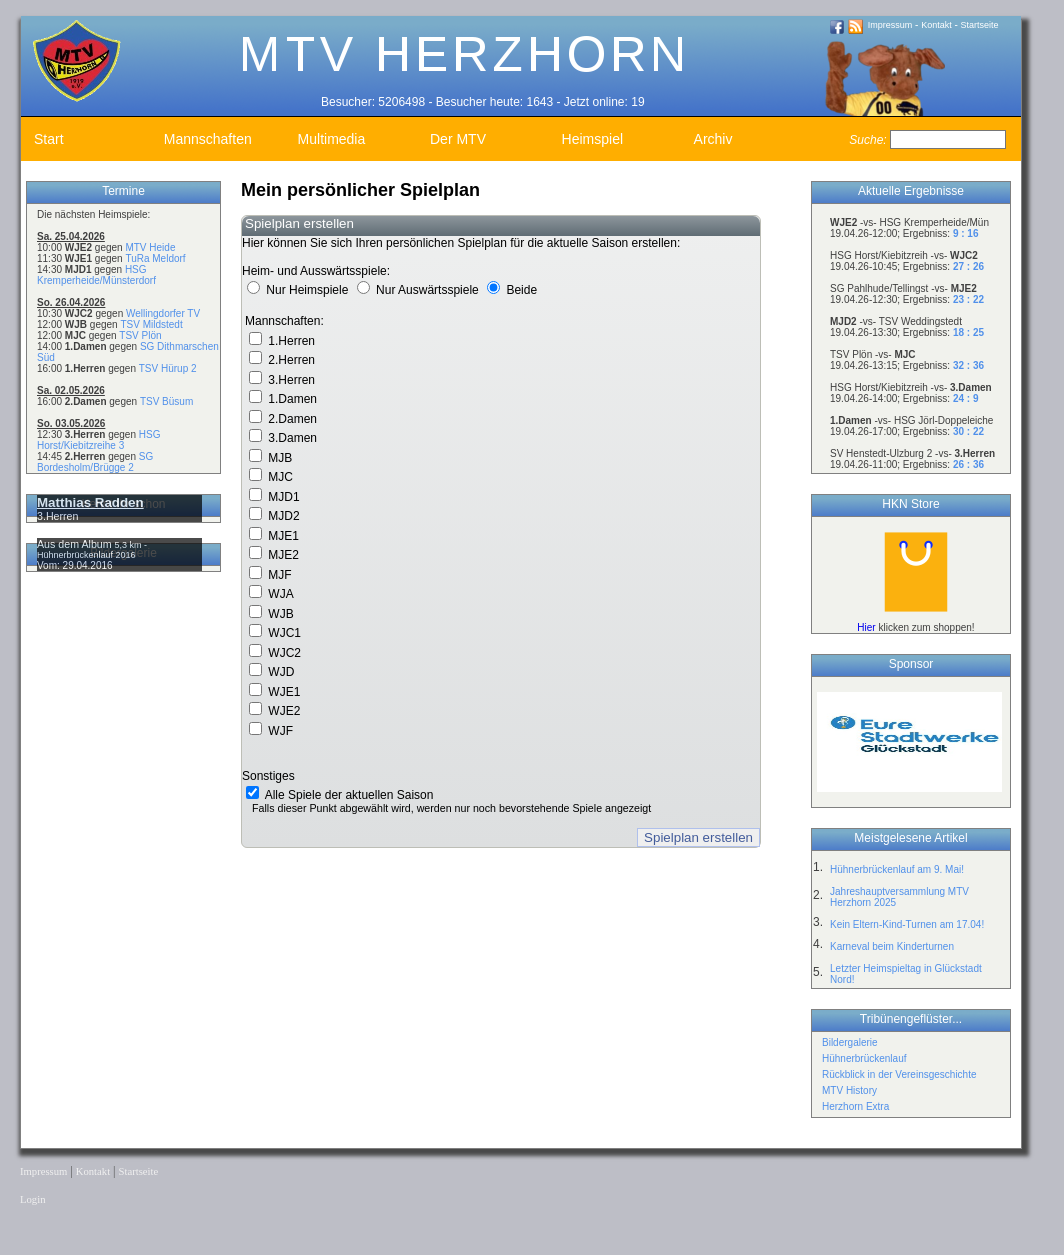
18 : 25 (968, 332)
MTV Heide (150, 247)
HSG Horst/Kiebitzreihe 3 (98, 440)
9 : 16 (966, 233)
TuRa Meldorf (155, 258)
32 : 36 (968, 365)
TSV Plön (140, 335)
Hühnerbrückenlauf (864, 1058)
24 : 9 (966, 398)
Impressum (890, 25)
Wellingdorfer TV (163, 313)
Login (32, 1199)
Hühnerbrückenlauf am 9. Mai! (897, 869)
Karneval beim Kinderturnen (892, 946)
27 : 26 (968, 266)
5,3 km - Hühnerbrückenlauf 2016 (92, 550)
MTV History (849, 1090)
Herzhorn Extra (855, 1106)
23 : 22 (968, 299)
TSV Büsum (166, 401)
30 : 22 (968, 431)
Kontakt (936, 25)
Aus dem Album (76, 544)
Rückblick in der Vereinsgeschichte (899, 1074)
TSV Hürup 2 (168, 368)
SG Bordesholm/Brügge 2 (95, 462)
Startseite (980, 25)
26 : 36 (968, 464)
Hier (866, 627)
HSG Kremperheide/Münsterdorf (96, 275)
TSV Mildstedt (151, 324)
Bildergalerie (850, 1042)
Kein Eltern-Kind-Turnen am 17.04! (907, 924)
